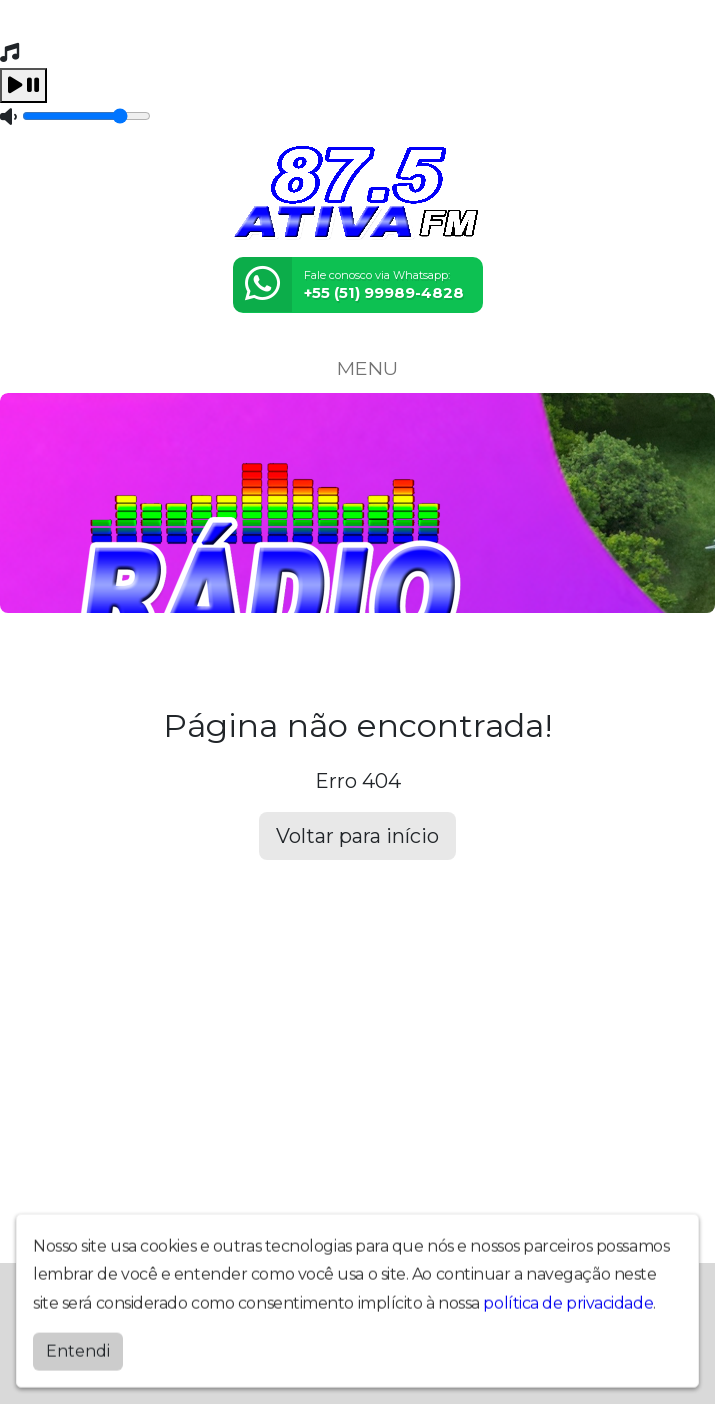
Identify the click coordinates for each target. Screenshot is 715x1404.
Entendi (78, 1346)
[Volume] (86, 116)
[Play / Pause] (23, 85)
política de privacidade (568, 1298)
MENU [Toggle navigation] (358, 368)
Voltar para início (357, 836)
